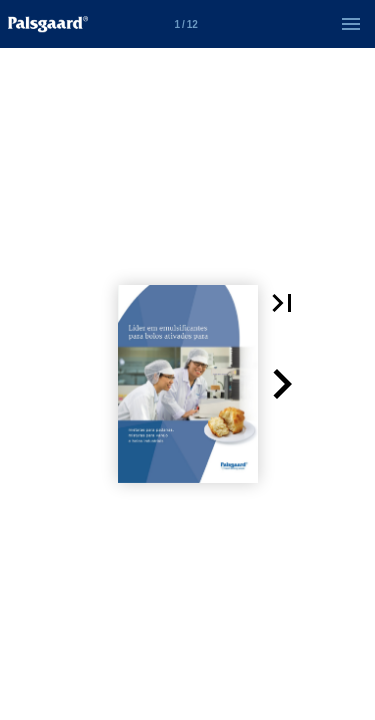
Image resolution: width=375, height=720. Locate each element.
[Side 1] (186, 24)
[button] (282, 303)
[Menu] (351, 24)
